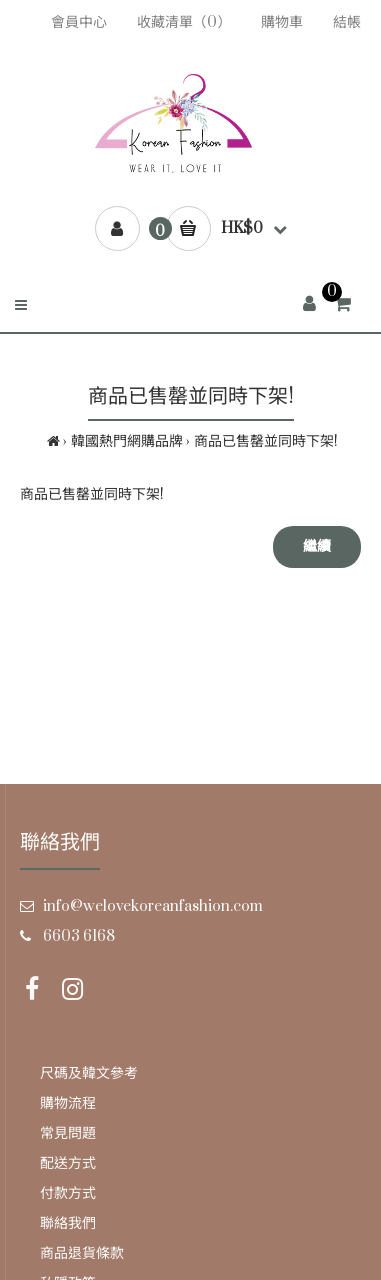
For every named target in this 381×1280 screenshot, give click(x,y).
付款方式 (68, 1193)
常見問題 (68, 1133)
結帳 (347, 22)
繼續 (317, 546)
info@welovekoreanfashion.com (153, 906)
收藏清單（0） (184, 22)
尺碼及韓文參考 (89, 1073)
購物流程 (68, 1103)
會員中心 (79, 22)
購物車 (282, 22)
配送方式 (68, 1163)
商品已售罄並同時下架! (266, 441)
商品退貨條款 (82, 1253)
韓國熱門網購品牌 (127, 441)
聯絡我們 (68, 1223)
